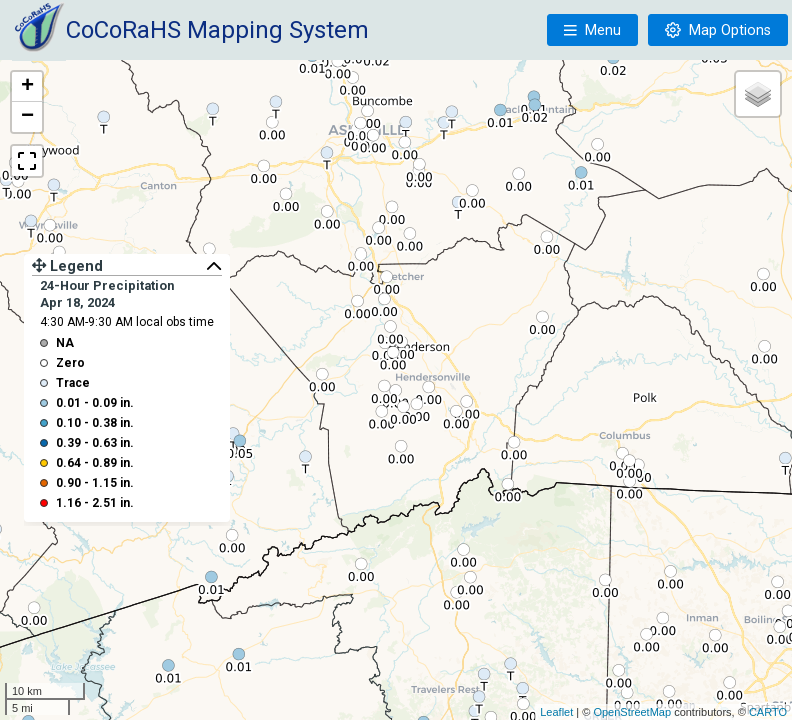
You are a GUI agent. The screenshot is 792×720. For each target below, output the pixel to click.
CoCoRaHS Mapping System (217, 30)
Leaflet (556, 712)
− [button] (27, 117)
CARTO (768, 712)
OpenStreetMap (632, 712)
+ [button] (27, 87)
